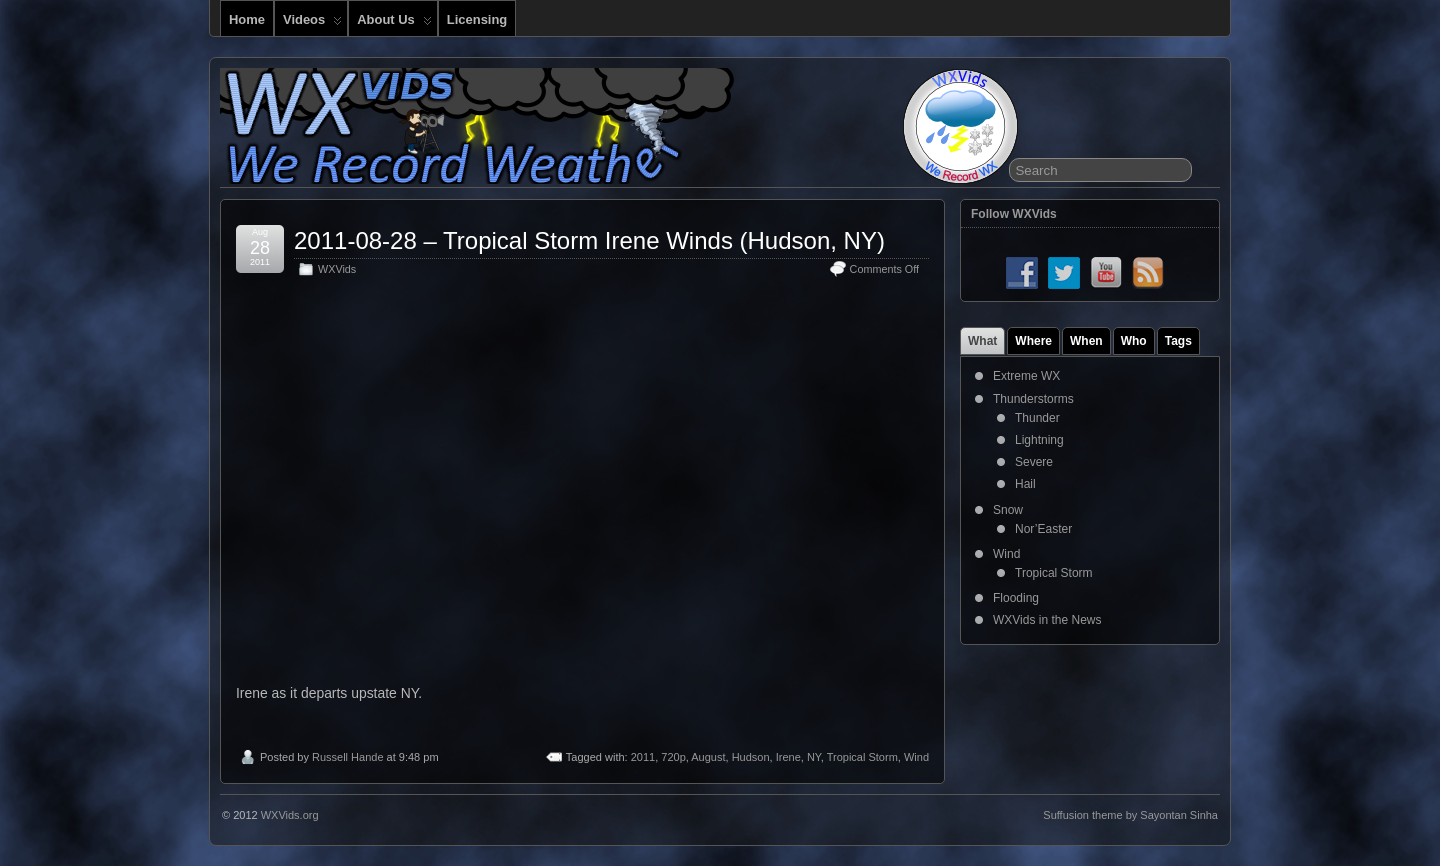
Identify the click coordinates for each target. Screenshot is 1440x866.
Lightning (1039, 440)
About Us (394, 24)
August (708, 757)
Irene (788, 757)
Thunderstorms (1033, 399)
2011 (643, 757)
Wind (916, 757)
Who (1134, 341)
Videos (312, 24)
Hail (1025, 484)
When (1086, 341)
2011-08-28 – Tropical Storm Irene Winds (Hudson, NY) (589, 240)
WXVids (337, 269)
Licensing (477, 19)
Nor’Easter (1043, 529)
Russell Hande (348, 757)
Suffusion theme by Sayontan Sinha (1130, 815)
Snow (1008, 510)
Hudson (751, 757)
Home (247, 19)
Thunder (1037, 418)
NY (814, 757)
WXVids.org (290, 815)
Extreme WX (1026, 376)
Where (1033, 341)
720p (673, 757)
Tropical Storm (862, 757)
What (982, 341)
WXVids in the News (1047, 620)
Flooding (1016, 598)
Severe (1034, 462)
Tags (1178, 341)
